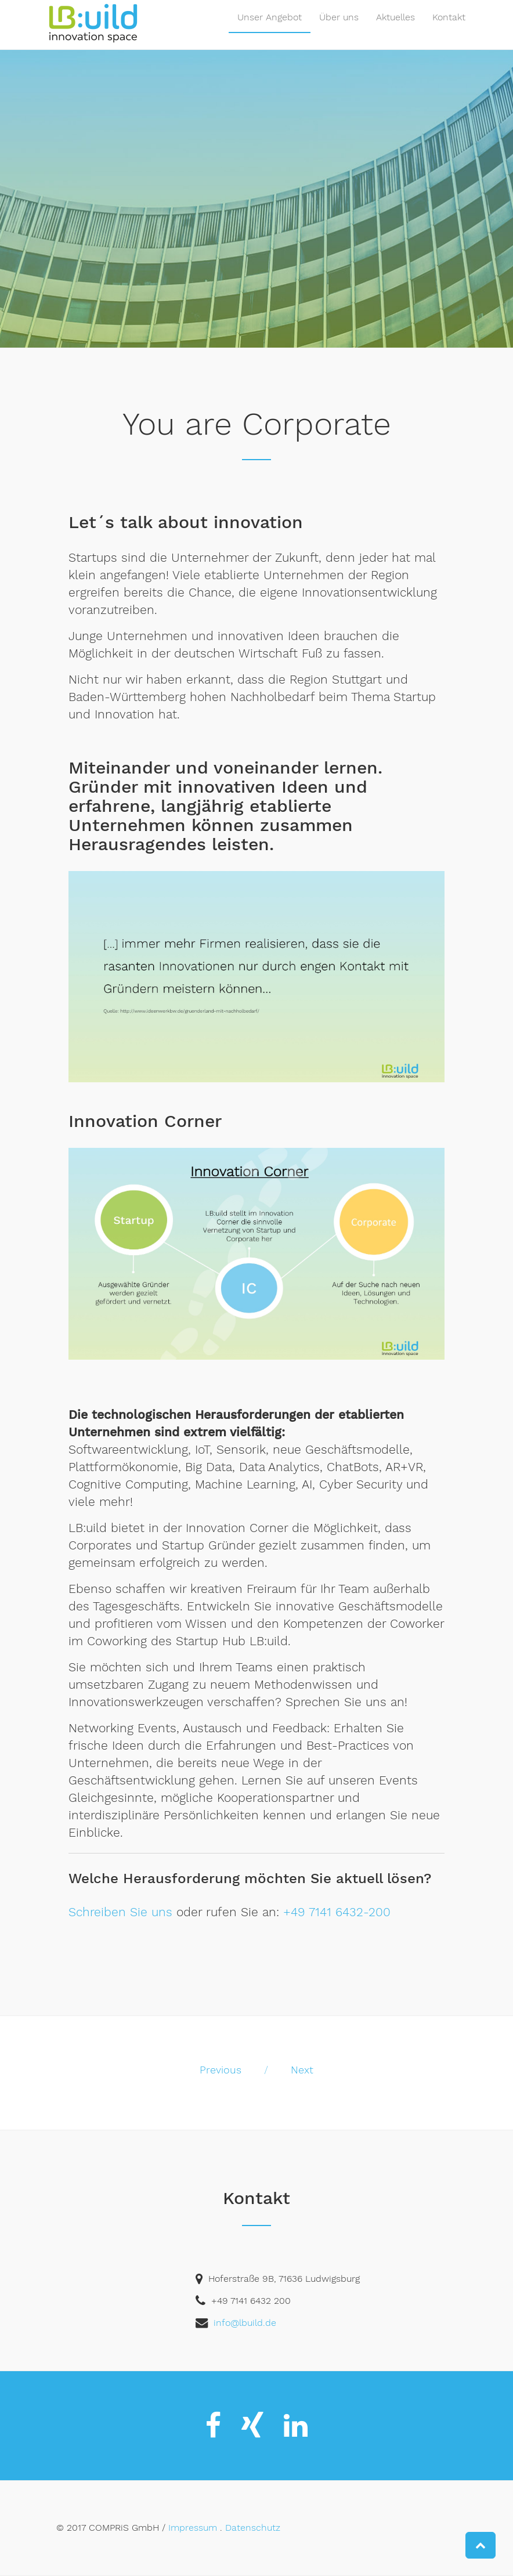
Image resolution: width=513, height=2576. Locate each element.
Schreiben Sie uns (120, 1912)
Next (302, 2070)
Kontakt (448, 28)
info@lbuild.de (245, 2322)
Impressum (192, 2527)
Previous (220, 2070)
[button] (480, 2545)
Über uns (339, 28)
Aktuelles (395, 28)
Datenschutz (252, 2527)
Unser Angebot (269, 28)
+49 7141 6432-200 (337, 1912)
